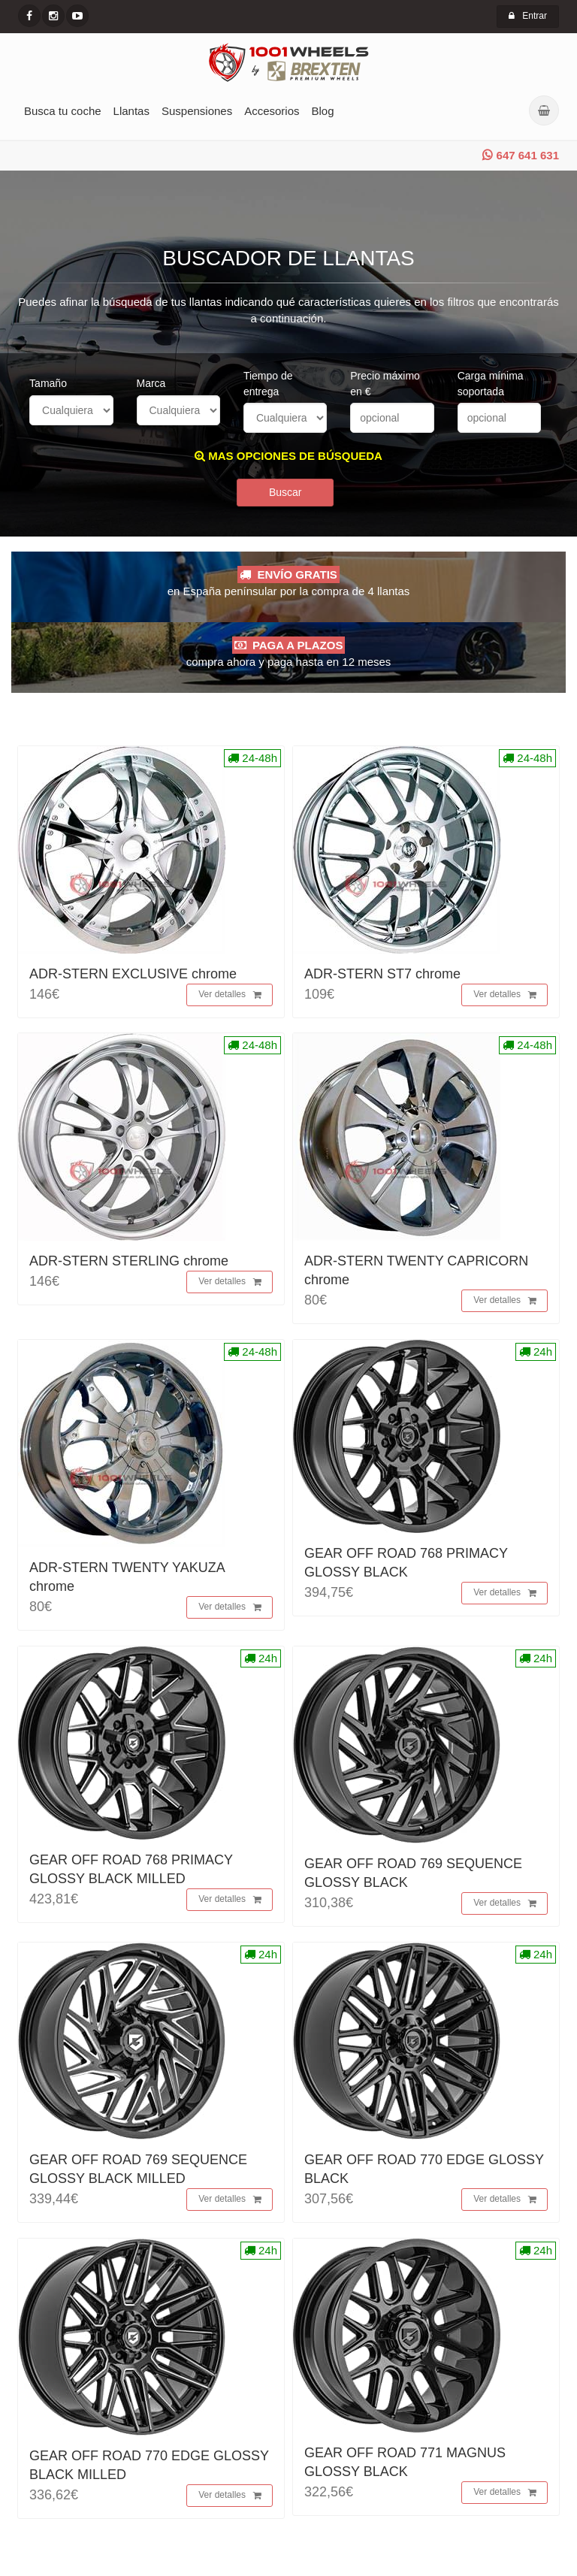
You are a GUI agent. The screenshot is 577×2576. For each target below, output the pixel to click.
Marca (151, 383)
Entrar (528, 16)
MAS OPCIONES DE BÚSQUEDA (288, 455)
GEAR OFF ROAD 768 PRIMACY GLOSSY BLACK (406, 1567)
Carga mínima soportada (491, 384)
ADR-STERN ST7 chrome (382, 978)
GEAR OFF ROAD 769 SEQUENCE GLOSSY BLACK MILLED (138, 2174)
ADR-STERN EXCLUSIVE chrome (133, 978)
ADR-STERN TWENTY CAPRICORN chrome (416, 1275)
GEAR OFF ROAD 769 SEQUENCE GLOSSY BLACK (413, 1877)
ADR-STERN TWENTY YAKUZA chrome (127, 1581)
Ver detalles (229, 999)
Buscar (285, 497)
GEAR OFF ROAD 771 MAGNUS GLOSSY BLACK (405, 2467)
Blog (323, 110)
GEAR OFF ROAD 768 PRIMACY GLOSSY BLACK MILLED (131, 1874)
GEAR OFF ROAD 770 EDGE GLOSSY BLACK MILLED (149, 2470)
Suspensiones (197, 110)
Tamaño (48, 383)
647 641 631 (520, 155)
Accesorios (271, 110)
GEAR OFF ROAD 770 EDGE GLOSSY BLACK (424, 2174)
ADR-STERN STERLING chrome (128, 1265)
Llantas (131, 110)
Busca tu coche (62, 110)
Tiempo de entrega (268, 384)
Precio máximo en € (385, 384)
